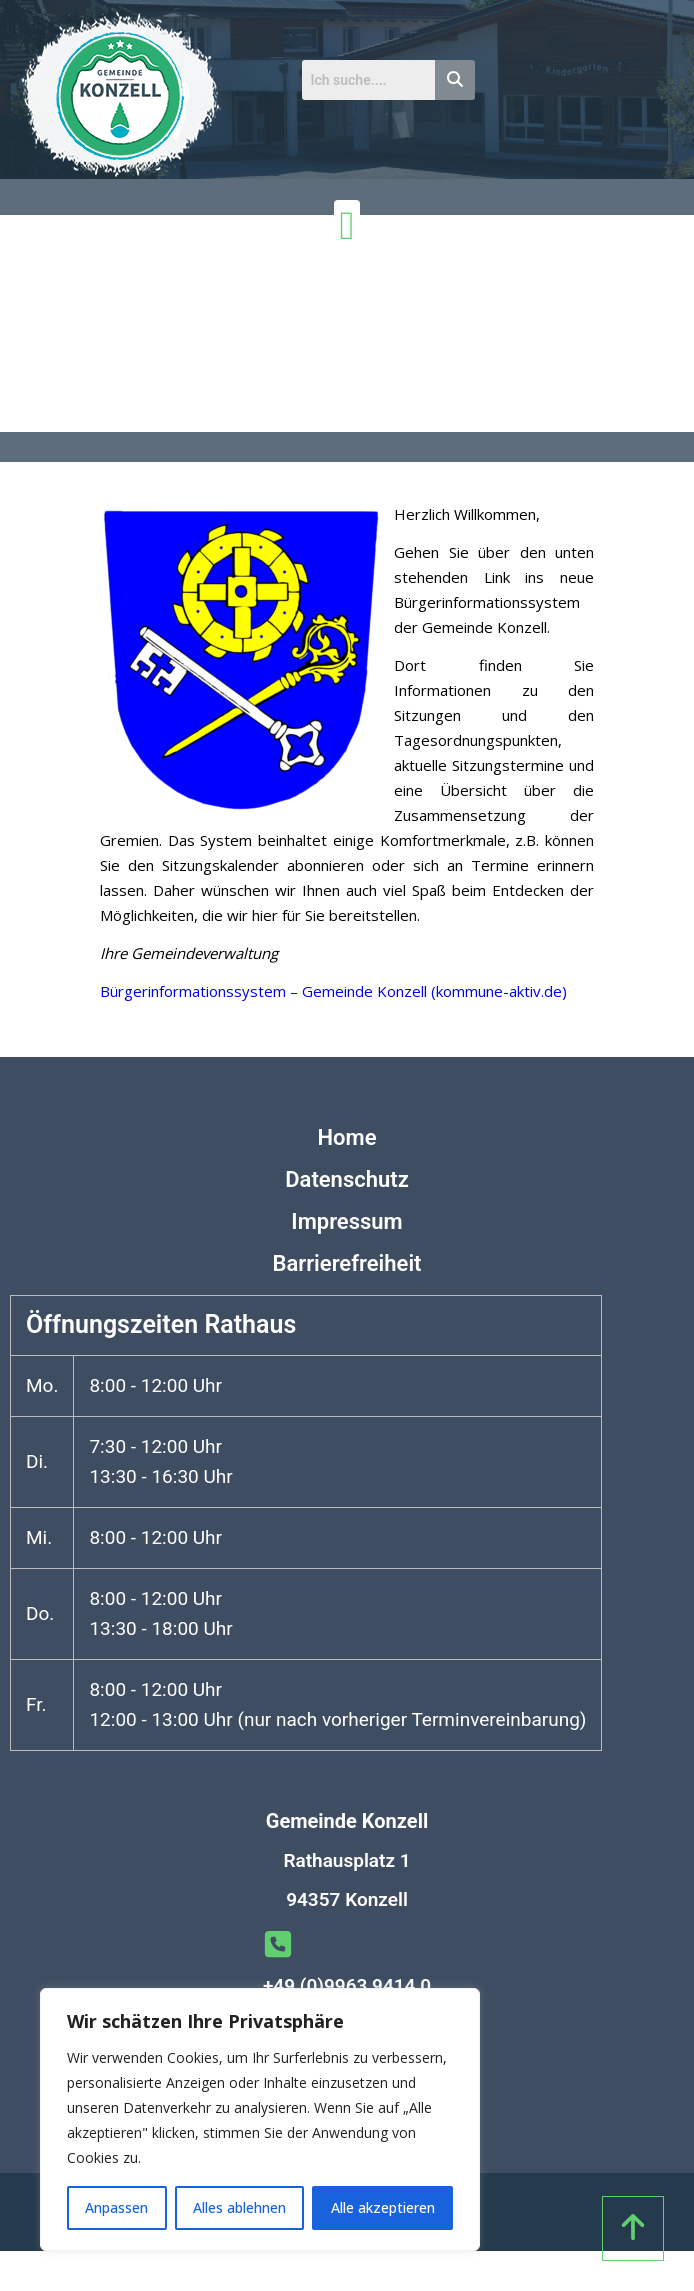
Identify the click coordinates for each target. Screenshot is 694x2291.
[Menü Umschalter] (347, 226)
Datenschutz (347, 1179)
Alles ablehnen (239, 2207)
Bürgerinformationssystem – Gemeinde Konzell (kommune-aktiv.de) (333, 991)
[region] (260, 2119)
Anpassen (116, 2207)
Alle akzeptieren (383, 2207)
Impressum (346, 1221)
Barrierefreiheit (346, 1263)
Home (347, 1137)
